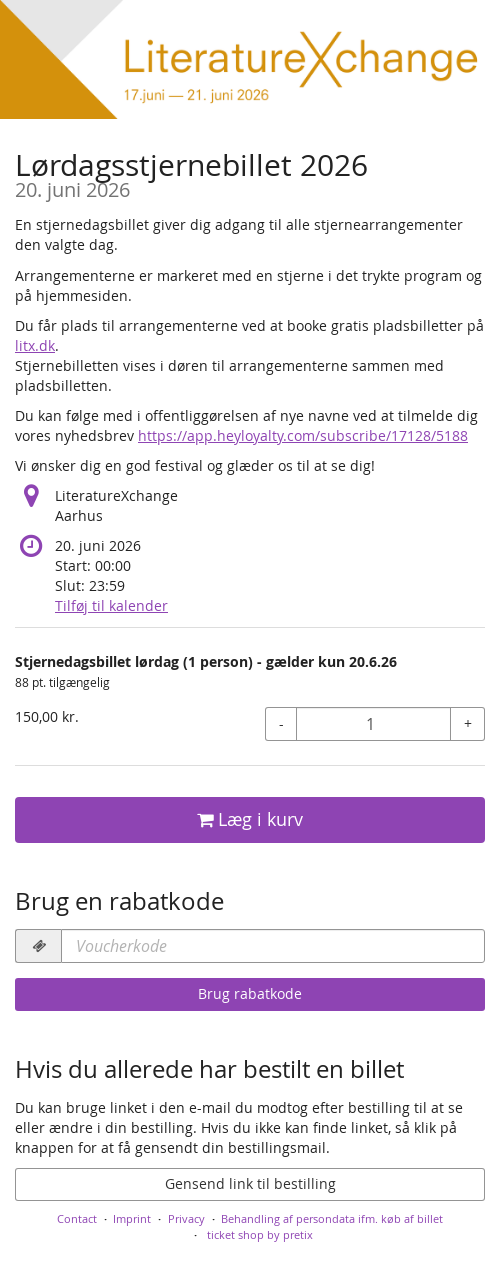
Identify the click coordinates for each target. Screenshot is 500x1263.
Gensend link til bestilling (250, 1183)
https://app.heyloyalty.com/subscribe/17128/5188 (303, 435)
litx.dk (35, 345)
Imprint (132, 1218)
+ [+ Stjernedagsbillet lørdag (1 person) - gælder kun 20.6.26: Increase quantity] (468, 723)
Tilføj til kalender (111, 605)
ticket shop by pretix (260, 1234)
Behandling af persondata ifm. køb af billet (332, 1218)
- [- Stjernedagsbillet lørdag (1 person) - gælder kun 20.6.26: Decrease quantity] (281, 723)
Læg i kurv (250, 819)
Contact (77, 1218)
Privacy (186, 1218)
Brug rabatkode (250, 993)
